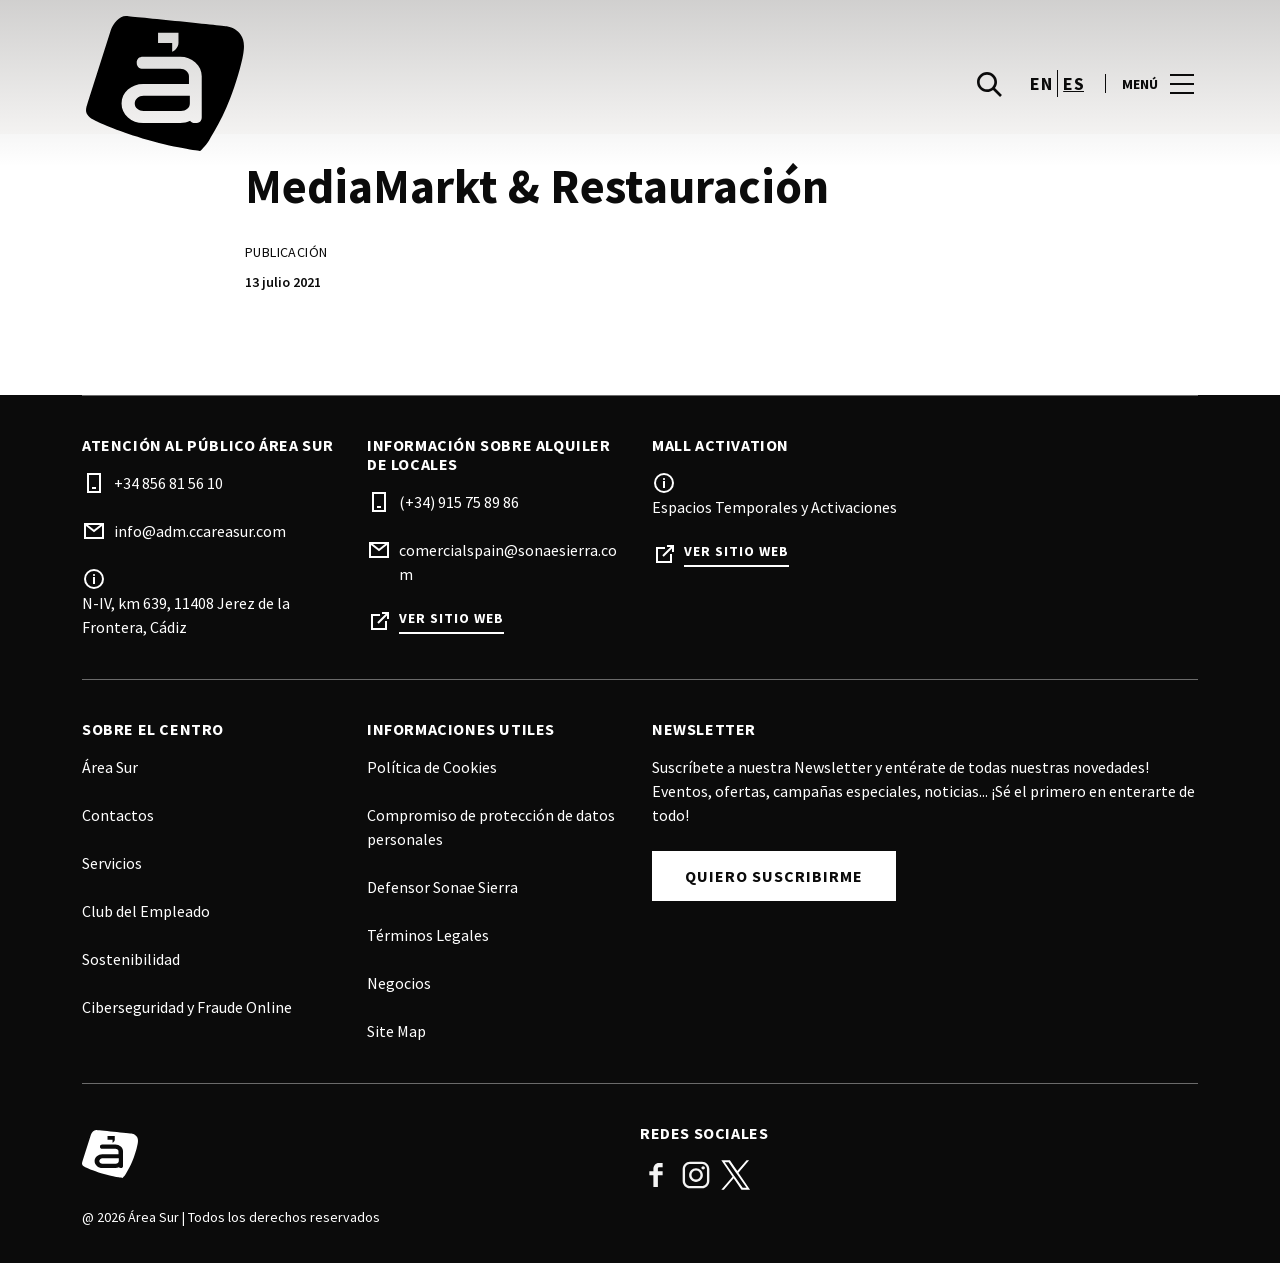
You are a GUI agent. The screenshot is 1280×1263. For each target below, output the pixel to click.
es (1073, 83)
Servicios (112, 863)
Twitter (736, 1175)
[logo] (363, 83)
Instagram (696, 1175)
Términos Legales (428, 935)
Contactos (118, 815)
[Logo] (349, 1154)
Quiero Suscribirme (774, 876)
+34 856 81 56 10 (168, 483)
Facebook (656, 1175)
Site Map (396, 1031)
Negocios (399, 983)
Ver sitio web (451, 618)
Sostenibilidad (131, 959)
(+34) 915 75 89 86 (459, 502)
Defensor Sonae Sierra (442, 887)
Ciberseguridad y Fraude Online (187, 1007)
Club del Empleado (146, 911)
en (1041, 83)
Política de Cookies (432, 767)
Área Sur (110, 767)
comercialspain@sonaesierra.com (508, 562)
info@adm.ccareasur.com (200, 531)
